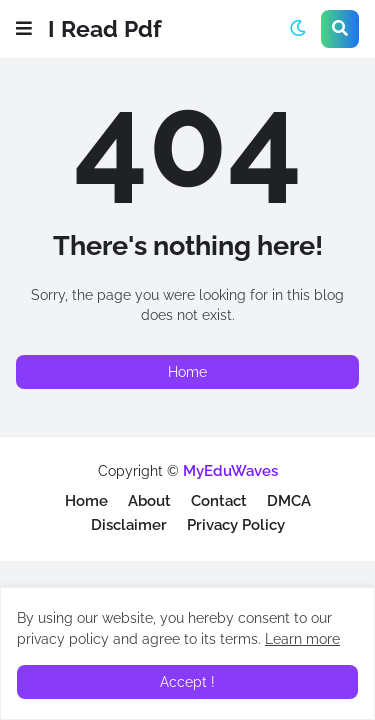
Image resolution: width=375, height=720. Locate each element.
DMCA (289, 501)
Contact (219, 501)
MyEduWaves (230, 471)
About (149, 501)
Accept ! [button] (187, 682)
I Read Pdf (105, 28)
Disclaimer (129, 525)
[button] (24, 29)
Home (187, 372)
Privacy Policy (236, 525)
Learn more (302, 639)
